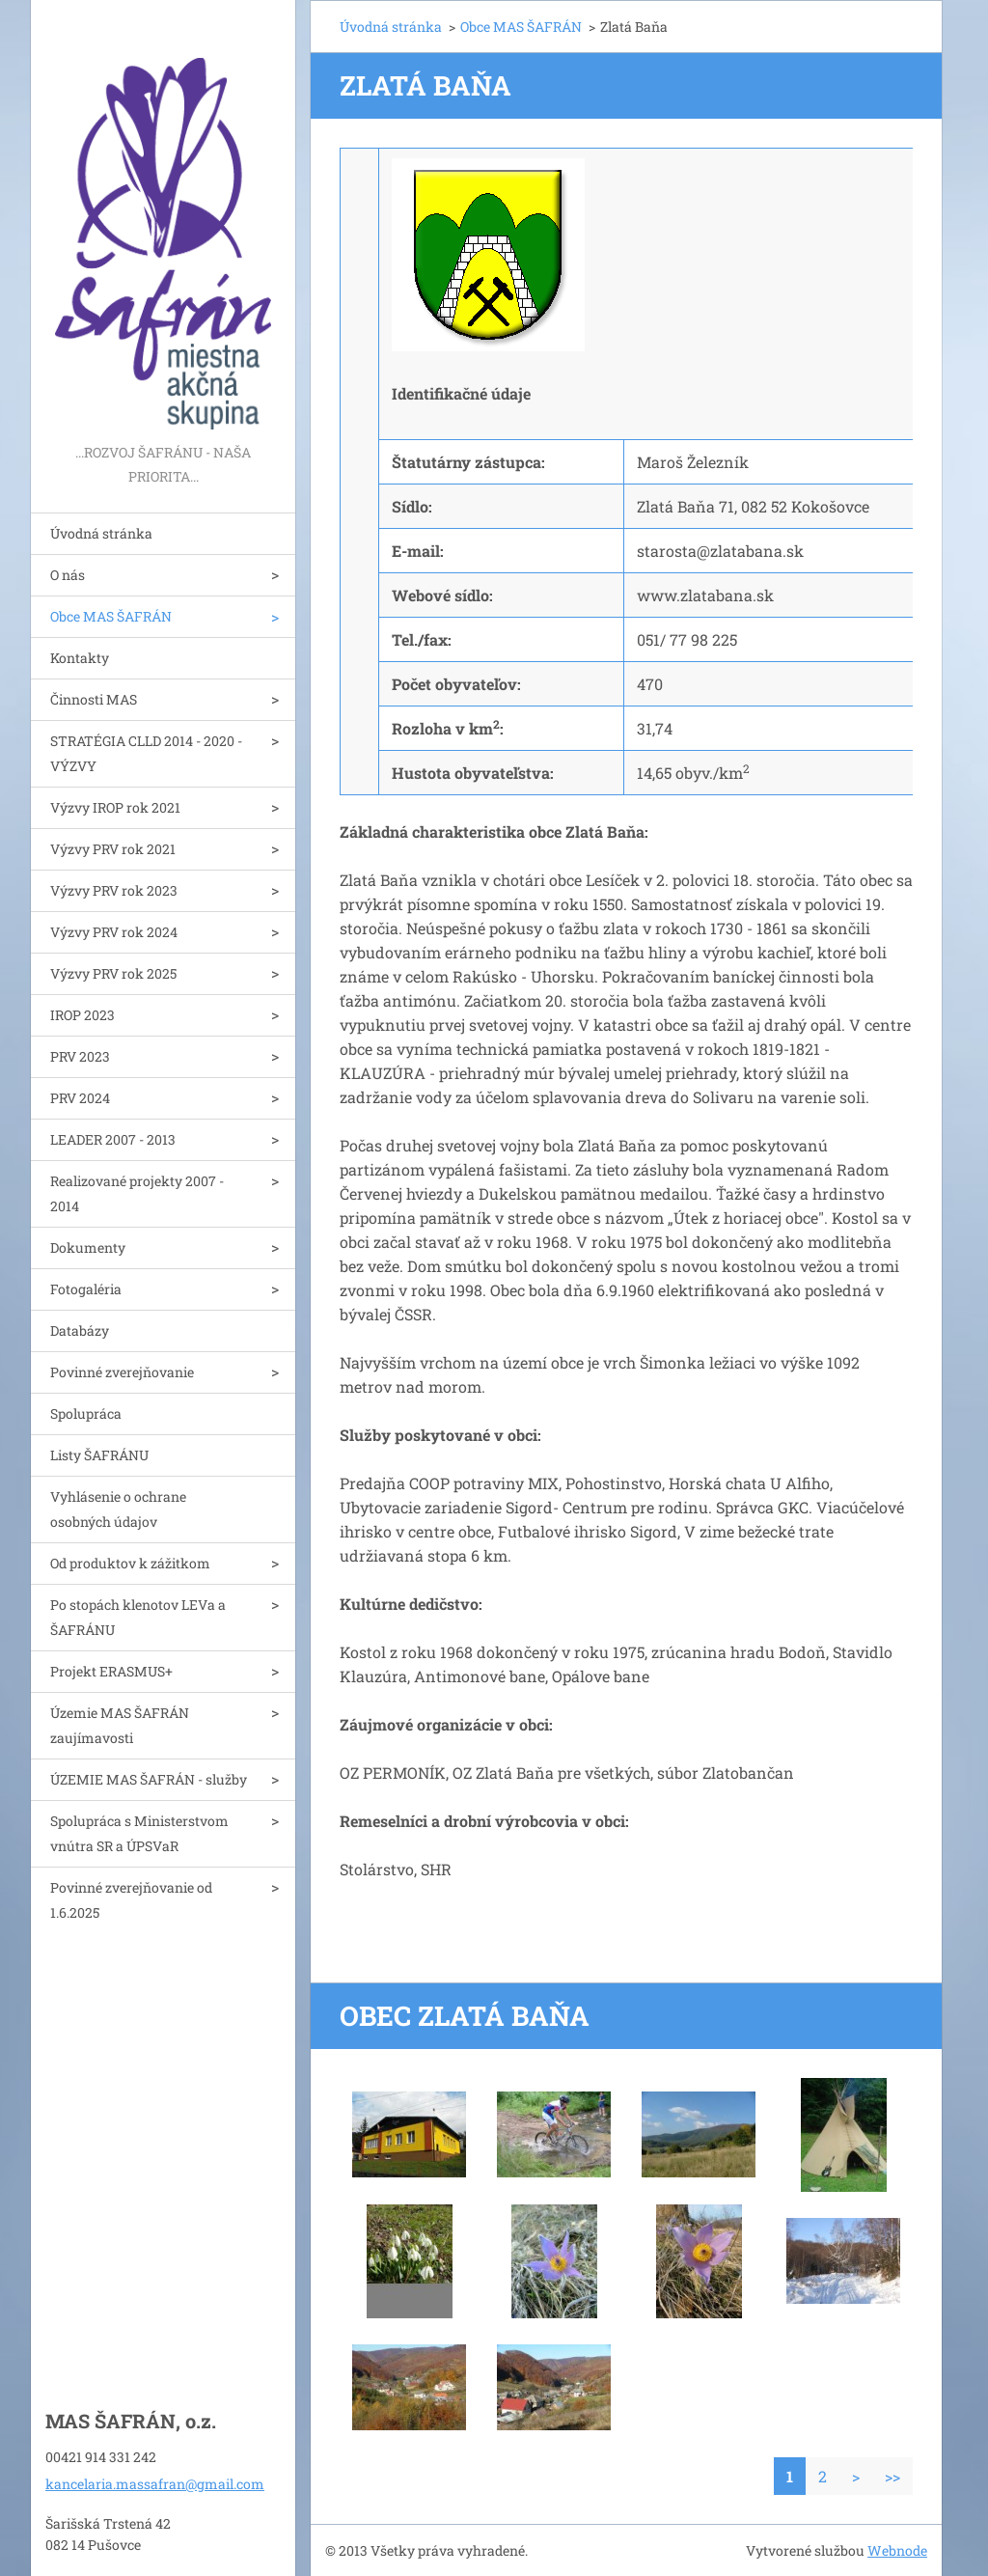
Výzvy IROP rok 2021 (115, 807)
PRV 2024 (80, 1098)
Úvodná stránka (101, 533)
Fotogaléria (86, 1289)
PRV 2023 (80, 1056)
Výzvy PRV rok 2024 (114, 932)
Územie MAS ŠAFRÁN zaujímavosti (119, 1725)
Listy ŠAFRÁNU (99, 1455)
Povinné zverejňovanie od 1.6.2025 (131, 1900)
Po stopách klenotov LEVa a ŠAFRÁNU (138, 1617)
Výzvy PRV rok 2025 (113, 973)
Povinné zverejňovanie (122, 1372)
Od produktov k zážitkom (130, 1563)
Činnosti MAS (93, 699)
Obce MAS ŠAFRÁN (111, 616)
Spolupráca (86, 1413)
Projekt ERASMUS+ (111, 1671)
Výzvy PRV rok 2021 (113, 849)
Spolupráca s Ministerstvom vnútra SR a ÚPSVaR (139, 1833)
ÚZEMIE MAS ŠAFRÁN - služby (148, 1779)
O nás (67, 575)
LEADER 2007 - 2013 (113, 1139)
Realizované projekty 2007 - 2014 (137, 1193)
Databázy (79, 1330)
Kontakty (79, 658)
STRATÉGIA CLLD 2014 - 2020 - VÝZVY (146, 753)
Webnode (897, 2550)
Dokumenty (87, 1247)
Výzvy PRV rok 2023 (114, 890)
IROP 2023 (82, 1015)
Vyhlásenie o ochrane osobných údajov (118, 1509)
